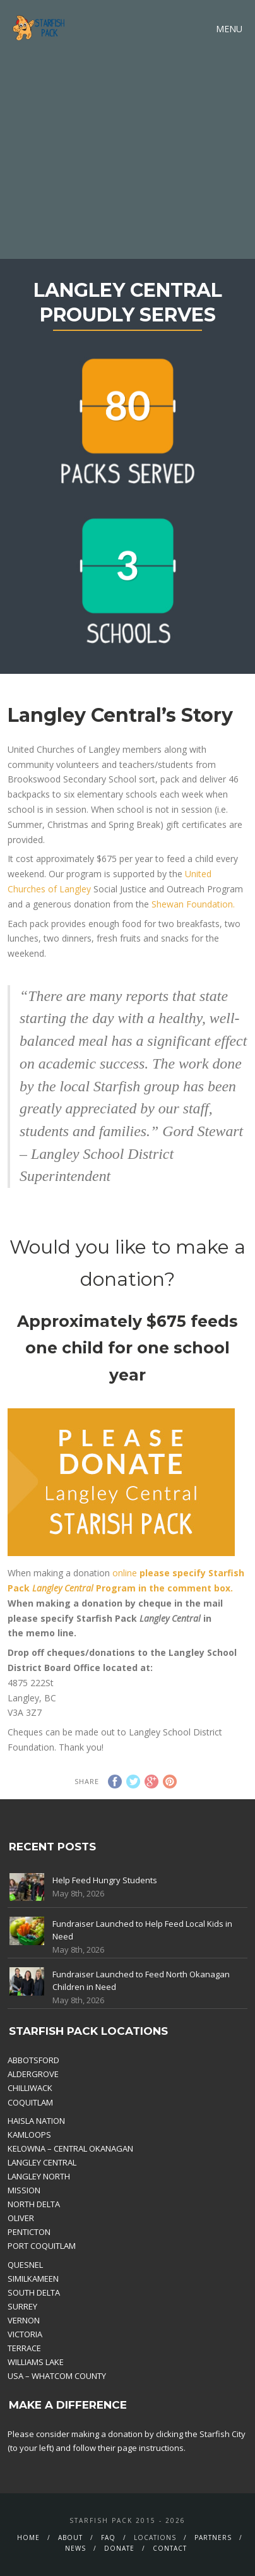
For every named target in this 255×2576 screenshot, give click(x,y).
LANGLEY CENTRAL (42, 2162)
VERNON (24, 2320)
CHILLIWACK (30, 2088)
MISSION (24, 2190)
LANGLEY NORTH (39, 2176)
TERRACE (24, 2348)
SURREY (22, 2306)
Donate (119, 2548)
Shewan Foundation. (192, 904)
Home (28, 2537)
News (75, 2548)
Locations (155, 2537)
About (70, 2537)
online (124, 1573)
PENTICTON (29, 2232)
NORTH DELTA (34, 2204)
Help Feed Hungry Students (104, 1880)
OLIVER (21, 2218)
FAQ (108, 2537)
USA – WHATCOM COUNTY (57, 2375)
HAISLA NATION (36, 2120)
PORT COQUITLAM (42, 2245)
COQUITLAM (30, 2102)
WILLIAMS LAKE (36, 2362)
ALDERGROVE (33, 2074)
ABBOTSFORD (33, 2060)
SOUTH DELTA (34, 2292)
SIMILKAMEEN (33, 2278)
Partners (213, 2537)
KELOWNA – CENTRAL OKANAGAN (70, 2148)
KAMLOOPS (29, 2134)
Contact (170, 2548)
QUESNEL (25, 2264)
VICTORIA (25, 2334)
